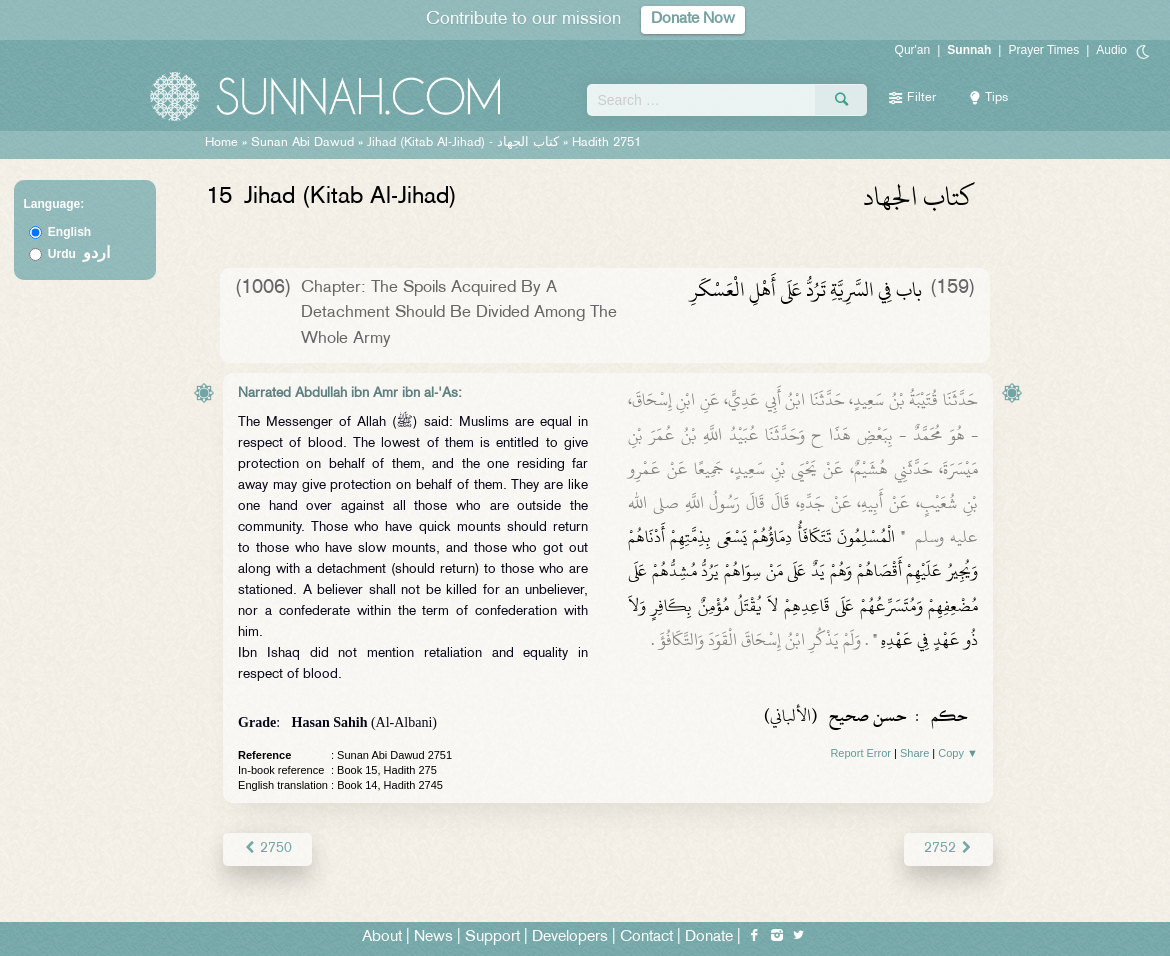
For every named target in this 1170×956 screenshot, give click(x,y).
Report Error (860, 753)
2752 (948, 848)
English (69, 232)
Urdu (79, 254)
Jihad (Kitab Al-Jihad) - (465, 143)
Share (914, 753)
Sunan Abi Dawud (302, 143)
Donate (709, 937)
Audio (1111, 50)
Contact (646, 937)
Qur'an (913, 50)
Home (221, 143)
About (382, 937)
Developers (570, 937)
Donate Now (693, 19)
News (433, 937)
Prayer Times (1043, 50)
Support (492, 937)
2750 (267, 848)
